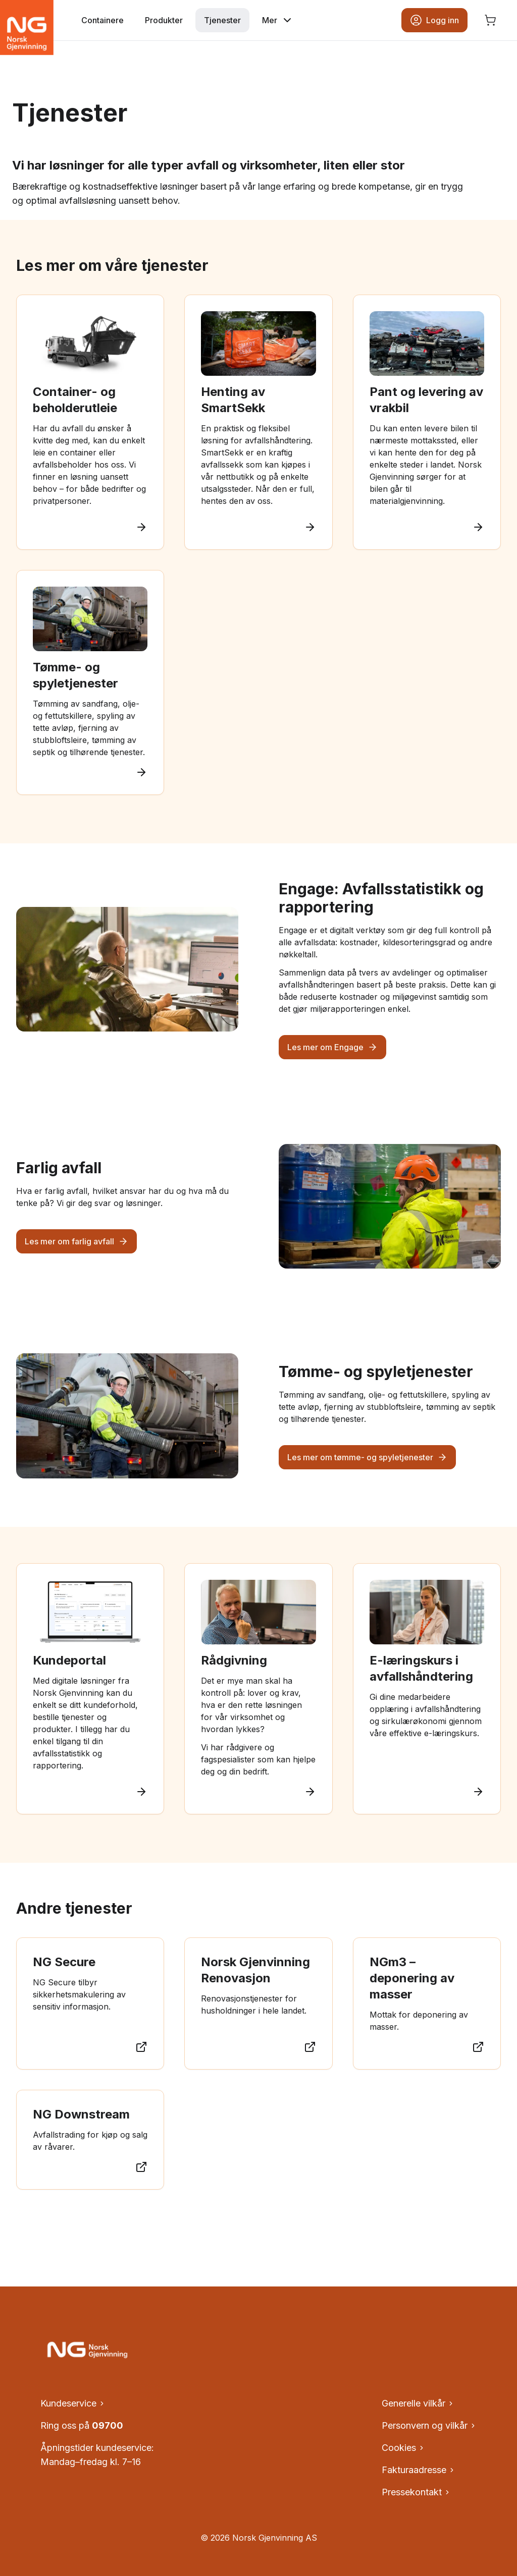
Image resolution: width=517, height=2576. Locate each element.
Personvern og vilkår (429, 2425)
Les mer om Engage (332, 1047)
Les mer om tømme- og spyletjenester (367, 1457)
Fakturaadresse (418, 2470)
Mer (277, 20)
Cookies (403, 2447)
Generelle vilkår (418, 2403)
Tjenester (222, 20)
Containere (102, 20)
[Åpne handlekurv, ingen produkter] (490, 20)
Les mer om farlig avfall (76, 1241)
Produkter (164, 20)
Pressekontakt (416, 2492)
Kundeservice (73, 2403)
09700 (107, 2425)
